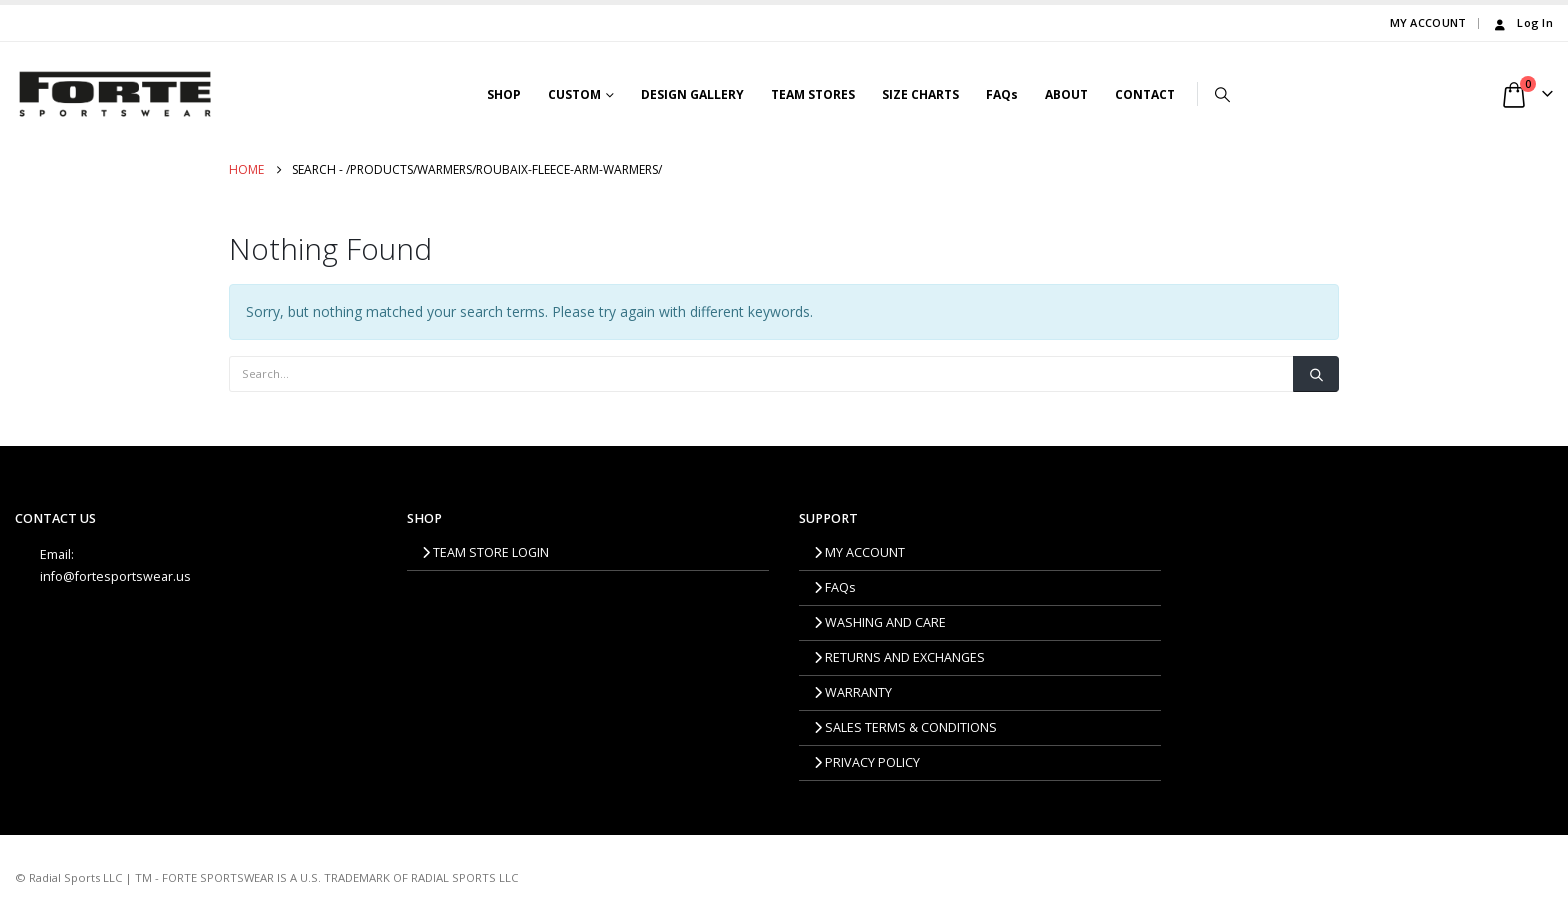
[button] (1223, 94)
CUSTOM (574, 94)
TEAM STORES (813, 94)
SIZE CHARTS (920, 94)
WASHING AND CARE (880, 622)
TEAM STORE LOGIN (485, 552)
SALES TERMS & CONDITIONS (905, 727)
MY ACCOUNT (1428, 22)
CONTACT (1145, 94)
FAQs (1002, 94)
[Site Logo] (115, 94)
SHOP (504, 94)
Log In (1522, 22)
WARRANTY (853, 692)
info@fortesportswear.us (115, 576)
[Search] (1316, 374)
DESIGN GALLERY (692, 94)
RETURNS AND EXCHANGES (899, 657)
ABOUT (1066, 94)
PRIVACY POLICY (867, 762)
